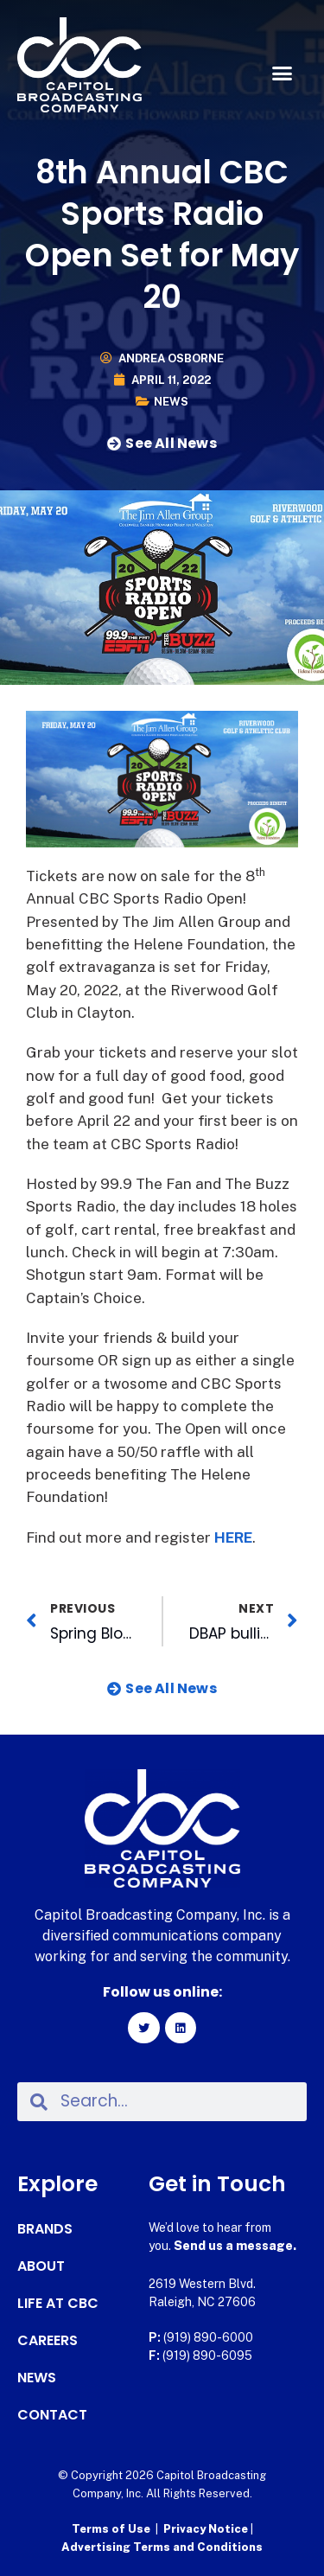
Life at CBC (57, 2303)
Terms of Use (111, 2528)
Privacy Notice (207, 2528)
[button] (282, 73)
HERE (233, 1537)
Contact (52, 2415)
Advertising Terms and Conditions (162, 2547)
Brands (45, 2229)
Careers (47, 2340)
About (41, 2266)
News (171, 401)
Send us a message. (235, 2246)
